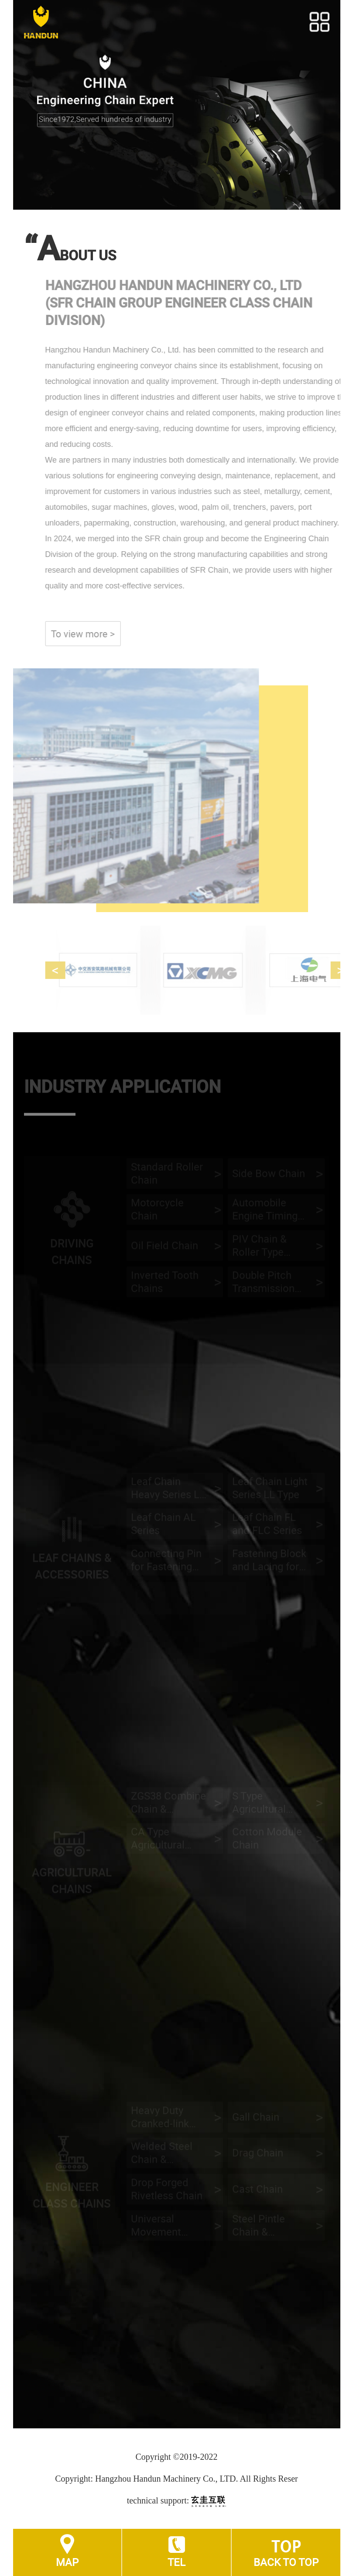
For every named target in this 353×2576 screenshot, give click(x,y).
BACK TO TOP (286, 2562)
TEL (176, 2562)
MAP (67, 2562)
